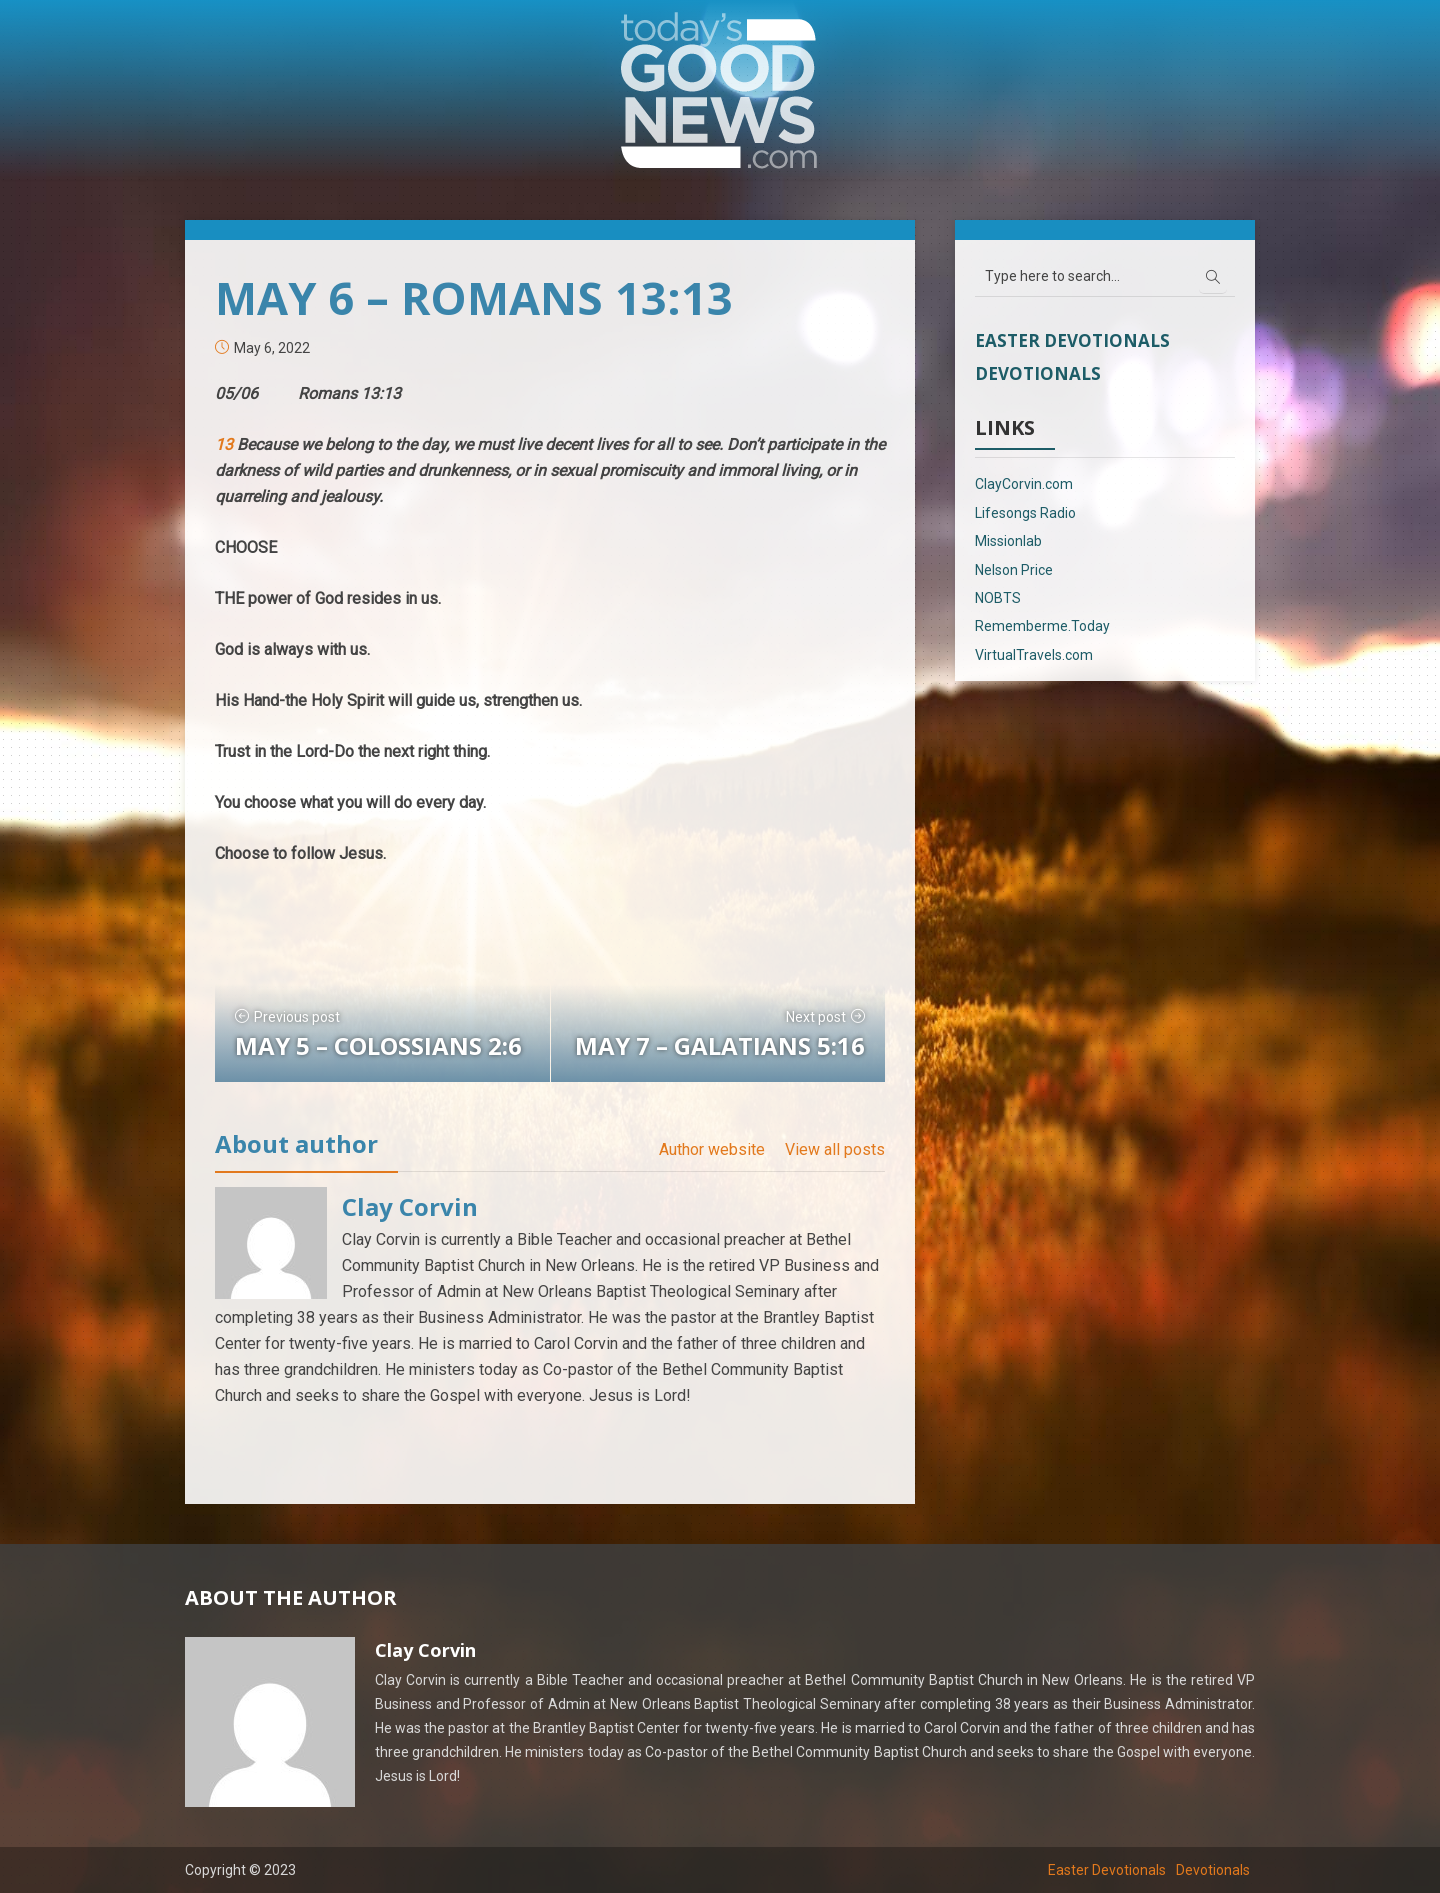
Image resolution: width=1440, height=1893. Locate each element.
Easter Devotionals (1072, 340)
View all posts (835, 1149)
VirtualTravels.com (1034, 655)
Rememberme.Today (1042, 626)
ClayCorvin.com (1024, 484)
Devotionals (1038, 373)
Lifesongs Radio (1025, 513)
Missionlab (1008, 541)
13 (226, 444)
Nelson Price (1014, 570)
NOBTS (998, 598)
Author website (712, 1149)
